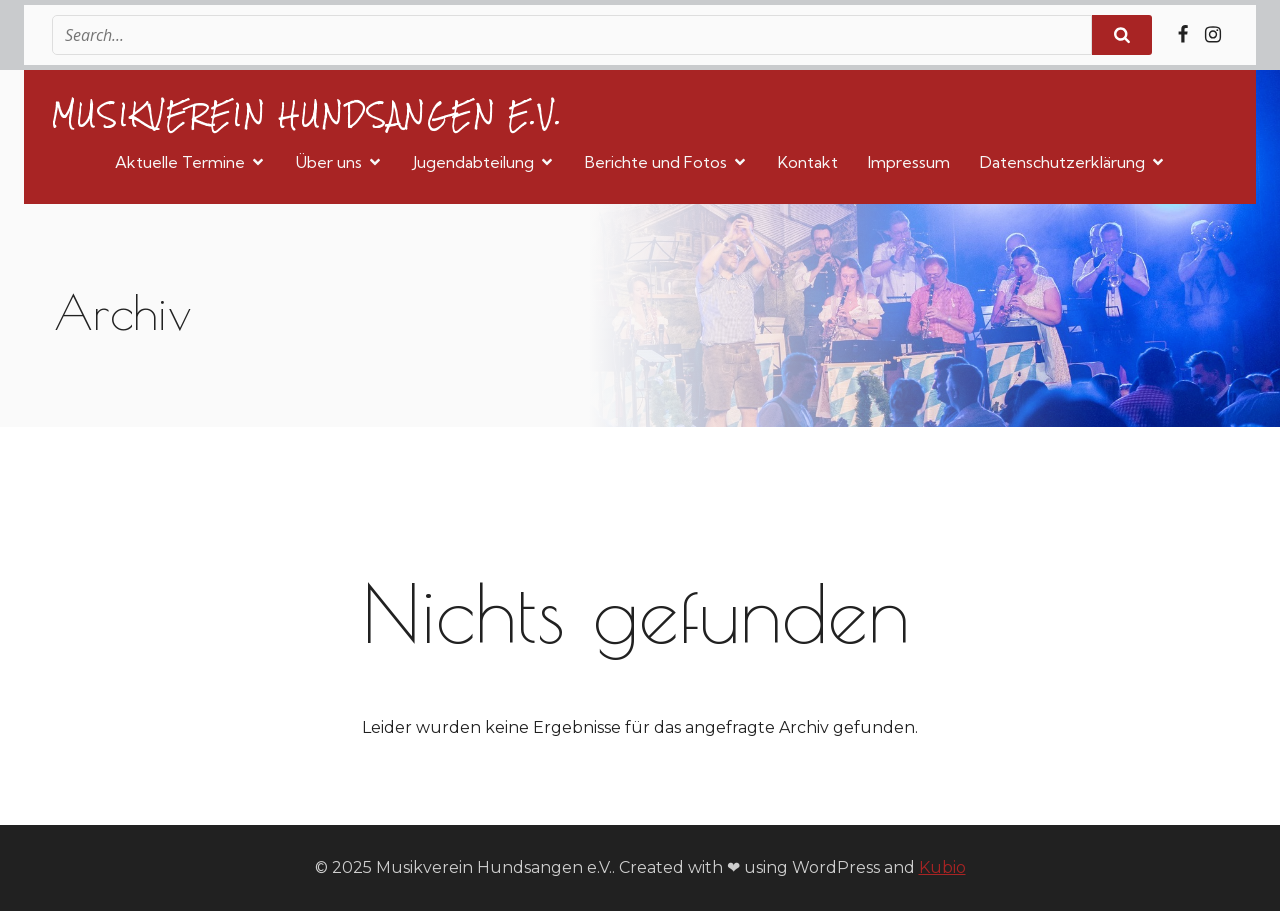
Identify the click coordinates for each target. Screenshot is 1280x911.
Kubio (942, 867)
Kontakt (808, 162)
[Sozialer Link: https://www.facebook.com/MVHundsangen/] (1183, 35)
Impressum (909, 162)
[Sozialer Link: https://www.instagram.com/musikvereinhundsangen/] (1213, 35)
